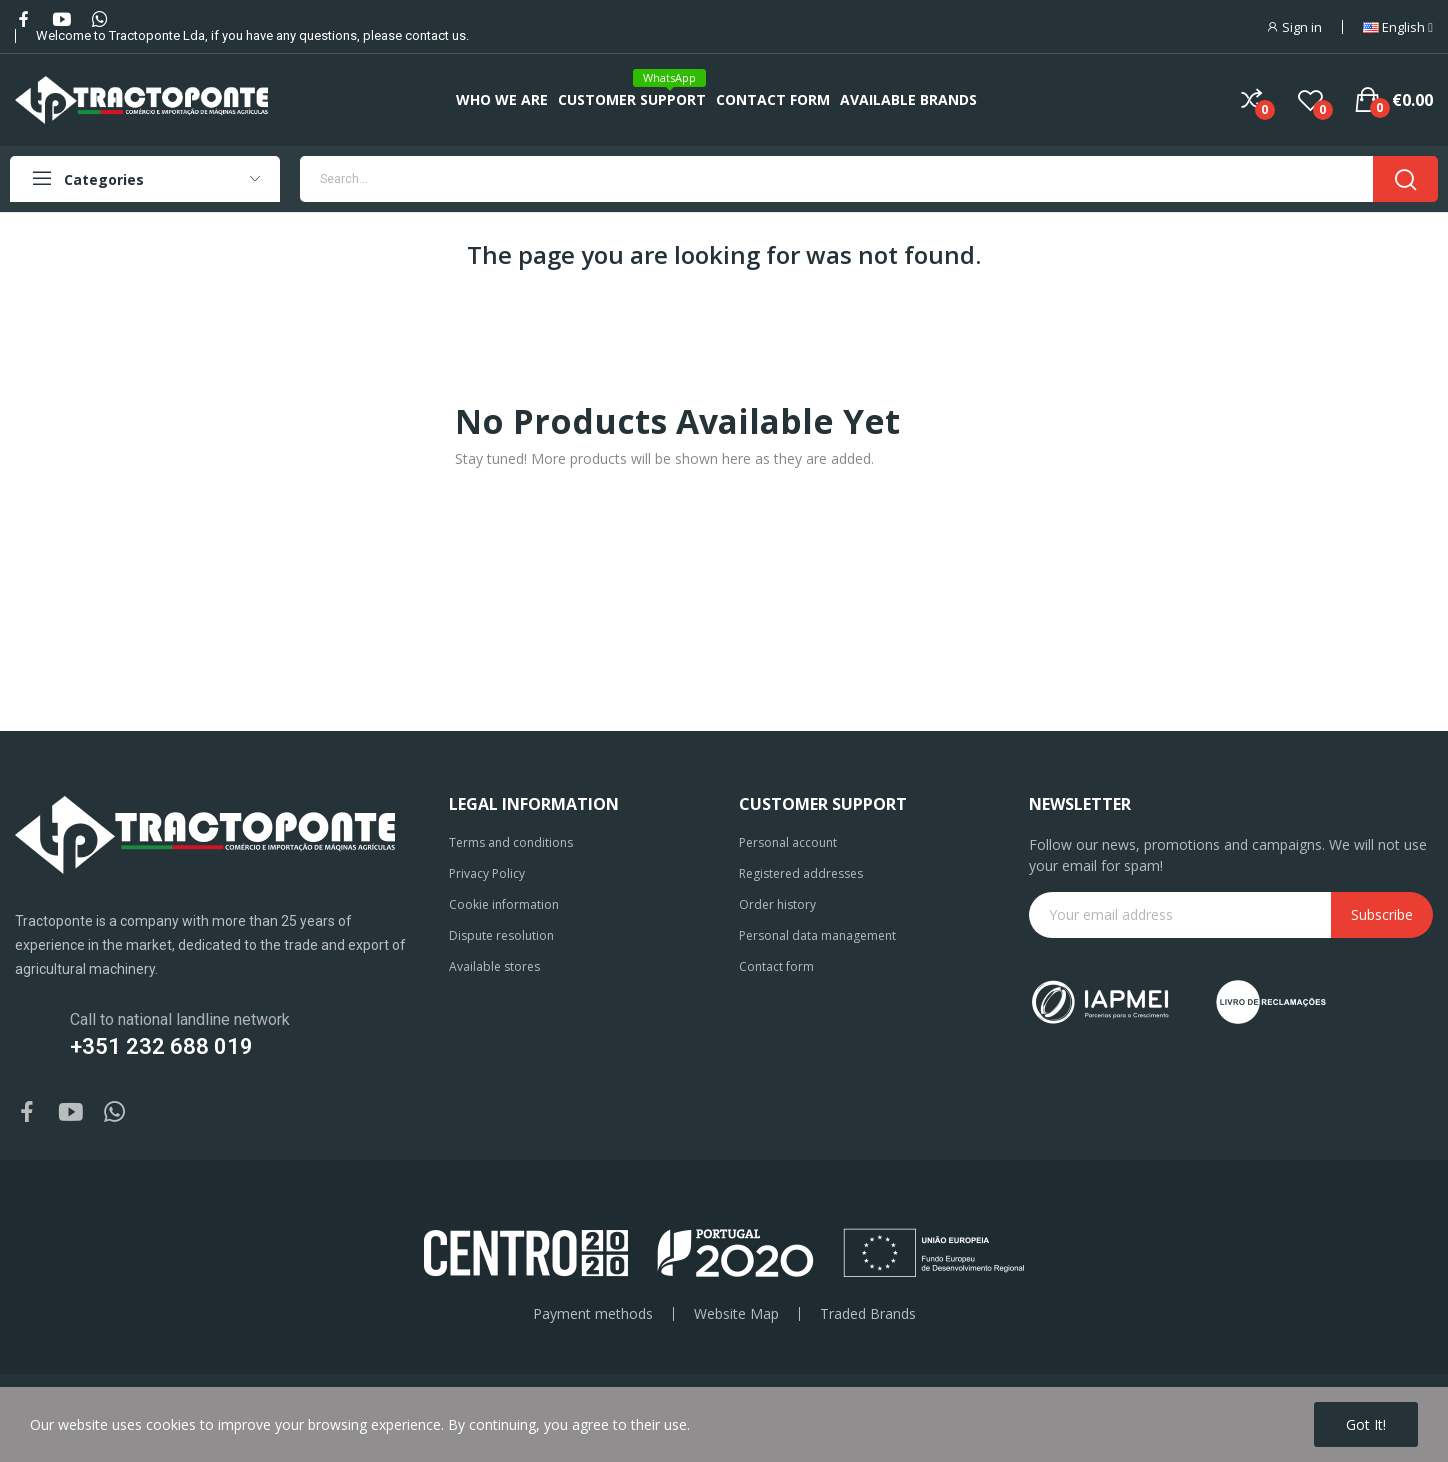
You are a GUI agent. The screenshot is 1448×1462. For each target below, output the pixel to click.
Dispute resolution (501, 935)
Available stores (494, 966)
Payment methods (593, 1314)
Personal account (788, 842)
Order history (777, 904)
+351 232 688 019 (161, 1046)
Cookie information (504, 904)
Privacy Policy (487, 873)
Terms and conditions (511, 842)
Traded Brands (868, 1314)
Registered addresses (801, 873)
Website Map (736, 1314)
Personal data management (817, 935)
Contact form (776, 966)
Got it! (1366, 1424)
